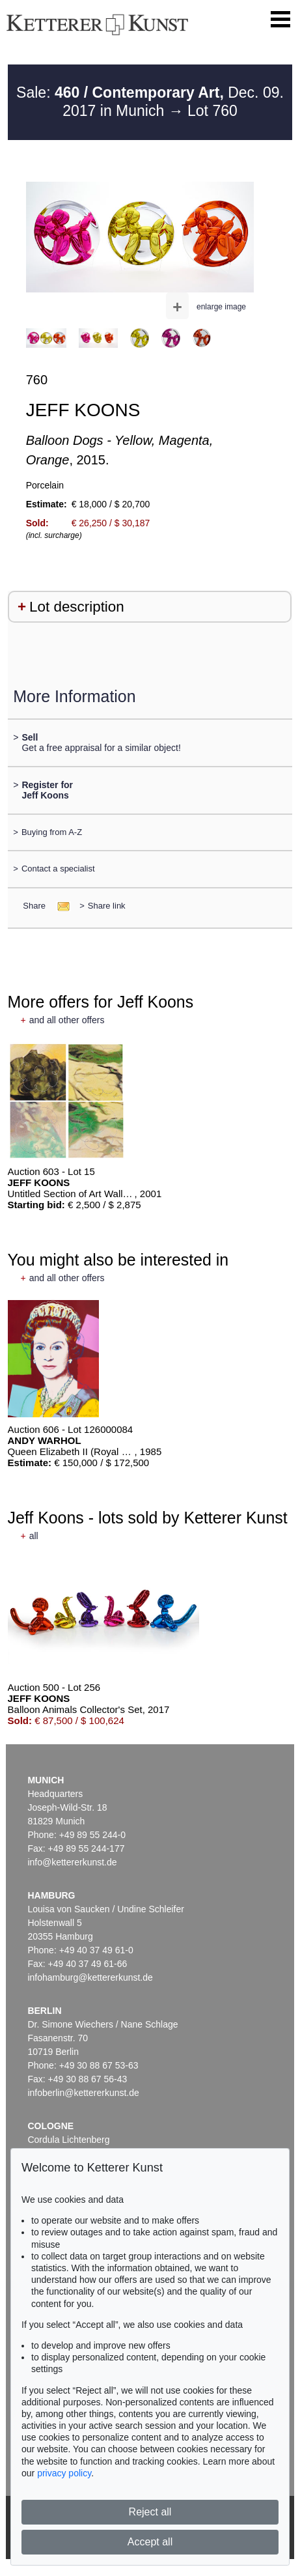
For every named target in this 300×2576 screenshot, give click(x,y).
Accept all (150, 2541)
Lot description (76, 607)
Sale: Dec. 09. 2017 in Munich (150, 101)
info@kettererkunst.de (71, 1862)
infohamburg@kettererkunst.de (89, 1977)
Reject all (150, 2511)
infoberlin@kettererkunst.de (83, 2093)
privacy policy (64, 2473)
